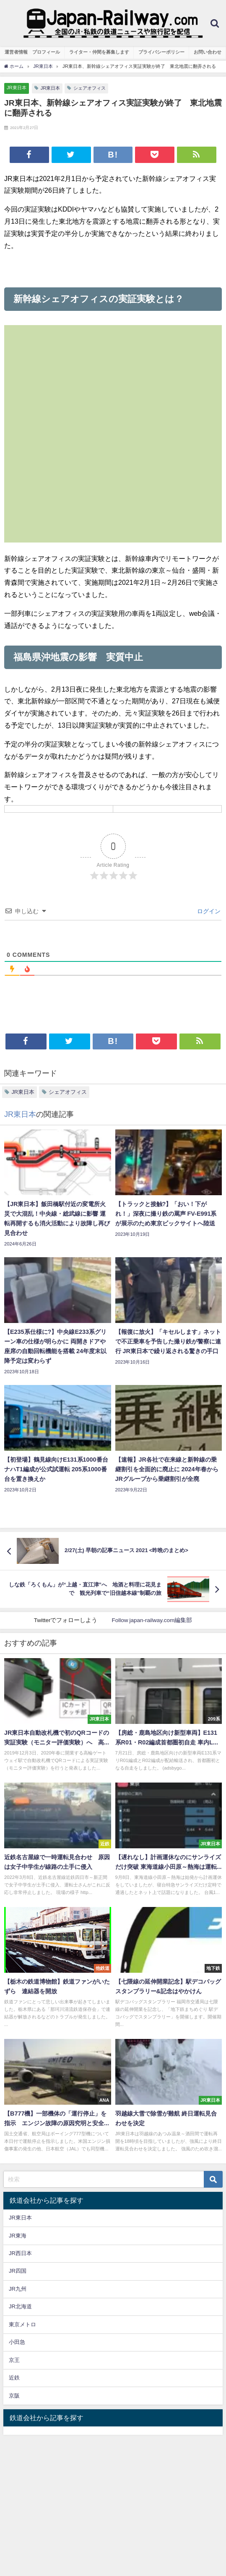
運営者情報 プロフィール (32, 51)
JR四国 (17, 2271)
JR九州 (17, 2289)
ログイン (208, 911)
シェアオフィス (89, 87)
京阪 (14, 2395)
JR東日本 (16, 87)
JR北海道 (20, 2306)
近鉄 (14, 2377)
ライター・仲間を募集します (99, 51)
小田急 (17, 2342)
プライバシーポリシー (161, 51)
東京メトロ (22, 2324)
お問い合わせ (207, 51)
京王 (14, 2360)
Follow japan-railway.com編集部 (152, 1620)
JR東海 (17, 2235)
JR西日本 (20, 2253)
